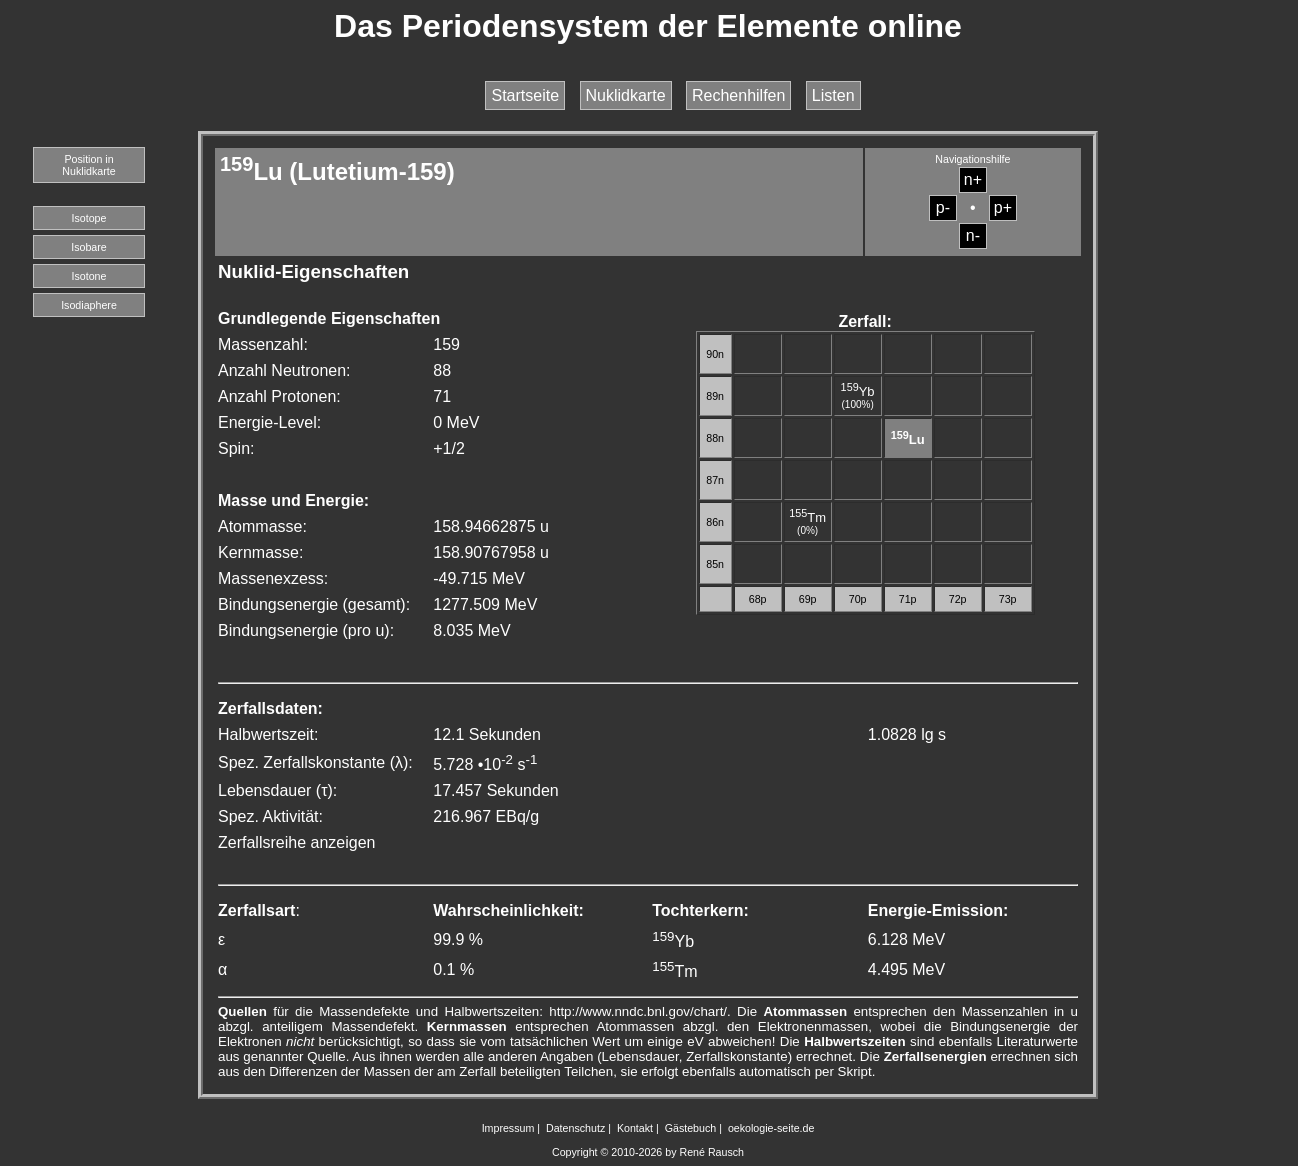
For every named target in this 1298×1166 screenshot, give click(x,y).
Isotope (89, 218)
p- (943, 207)
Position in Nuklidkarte (88, 165)
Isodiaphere (89, 305)
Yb (858, 391)
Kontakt (635, 1128)
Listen (833, 95)
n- (973, 235)
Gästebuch (691, 1128)
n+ (973, 179)
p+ (1003, 207)
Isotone (89, 276)
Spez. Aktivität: (270, 816)
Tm (807, 517)
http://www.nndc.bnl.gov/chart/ (638, 1011)
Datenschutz (575, 1128)
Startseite (525, 95)
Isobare (89, 247)
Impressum (508, 1128)
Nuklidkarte (626, 95)
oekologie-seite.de (771, 1128)
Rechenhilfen (738, 95)
